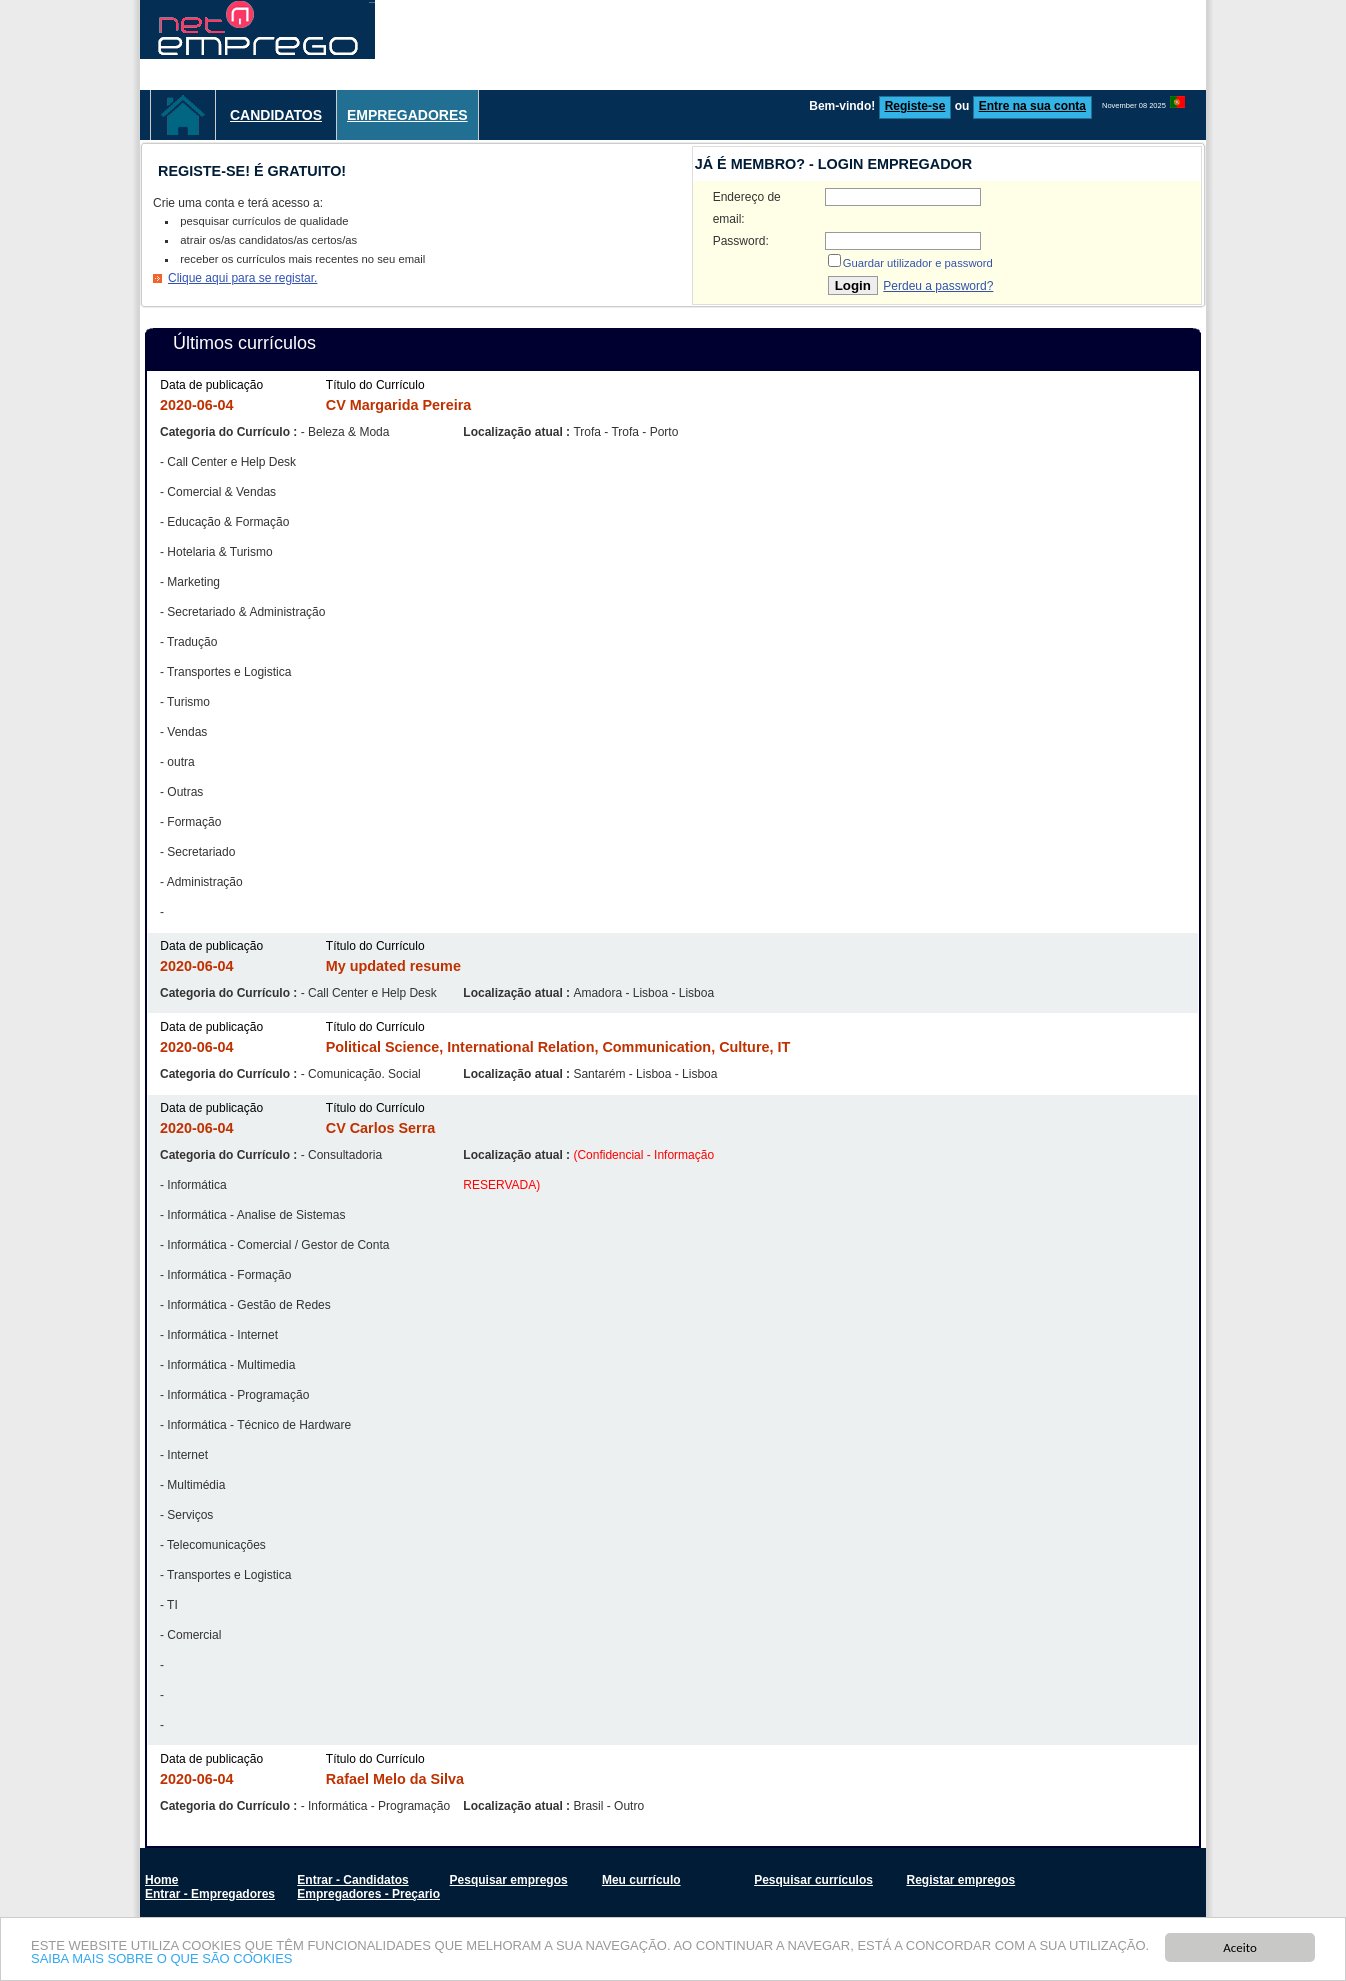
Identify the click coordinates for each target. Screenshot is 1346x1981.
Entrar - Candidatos (352, 1880)
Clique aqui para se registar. (242, 278)
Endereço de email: (747, 208)
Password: (741, 241)
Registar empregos (960, 1880)
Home (161, 1880)
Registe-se (915, 106)
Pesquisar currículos (813, 1880)
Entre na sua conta (1032, 106)
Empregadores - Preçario (368, 1894)
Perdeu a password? (938, 286)
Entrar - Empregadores (210, 1894)
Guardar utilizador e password (918, 263)
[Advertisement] (842, 45)
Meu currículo (641, 1880)
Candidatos (276, 115)
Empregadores (407, 115)
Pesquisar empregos (509, 1880)
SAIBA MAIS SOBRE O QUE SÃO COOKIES (162, 1960)
